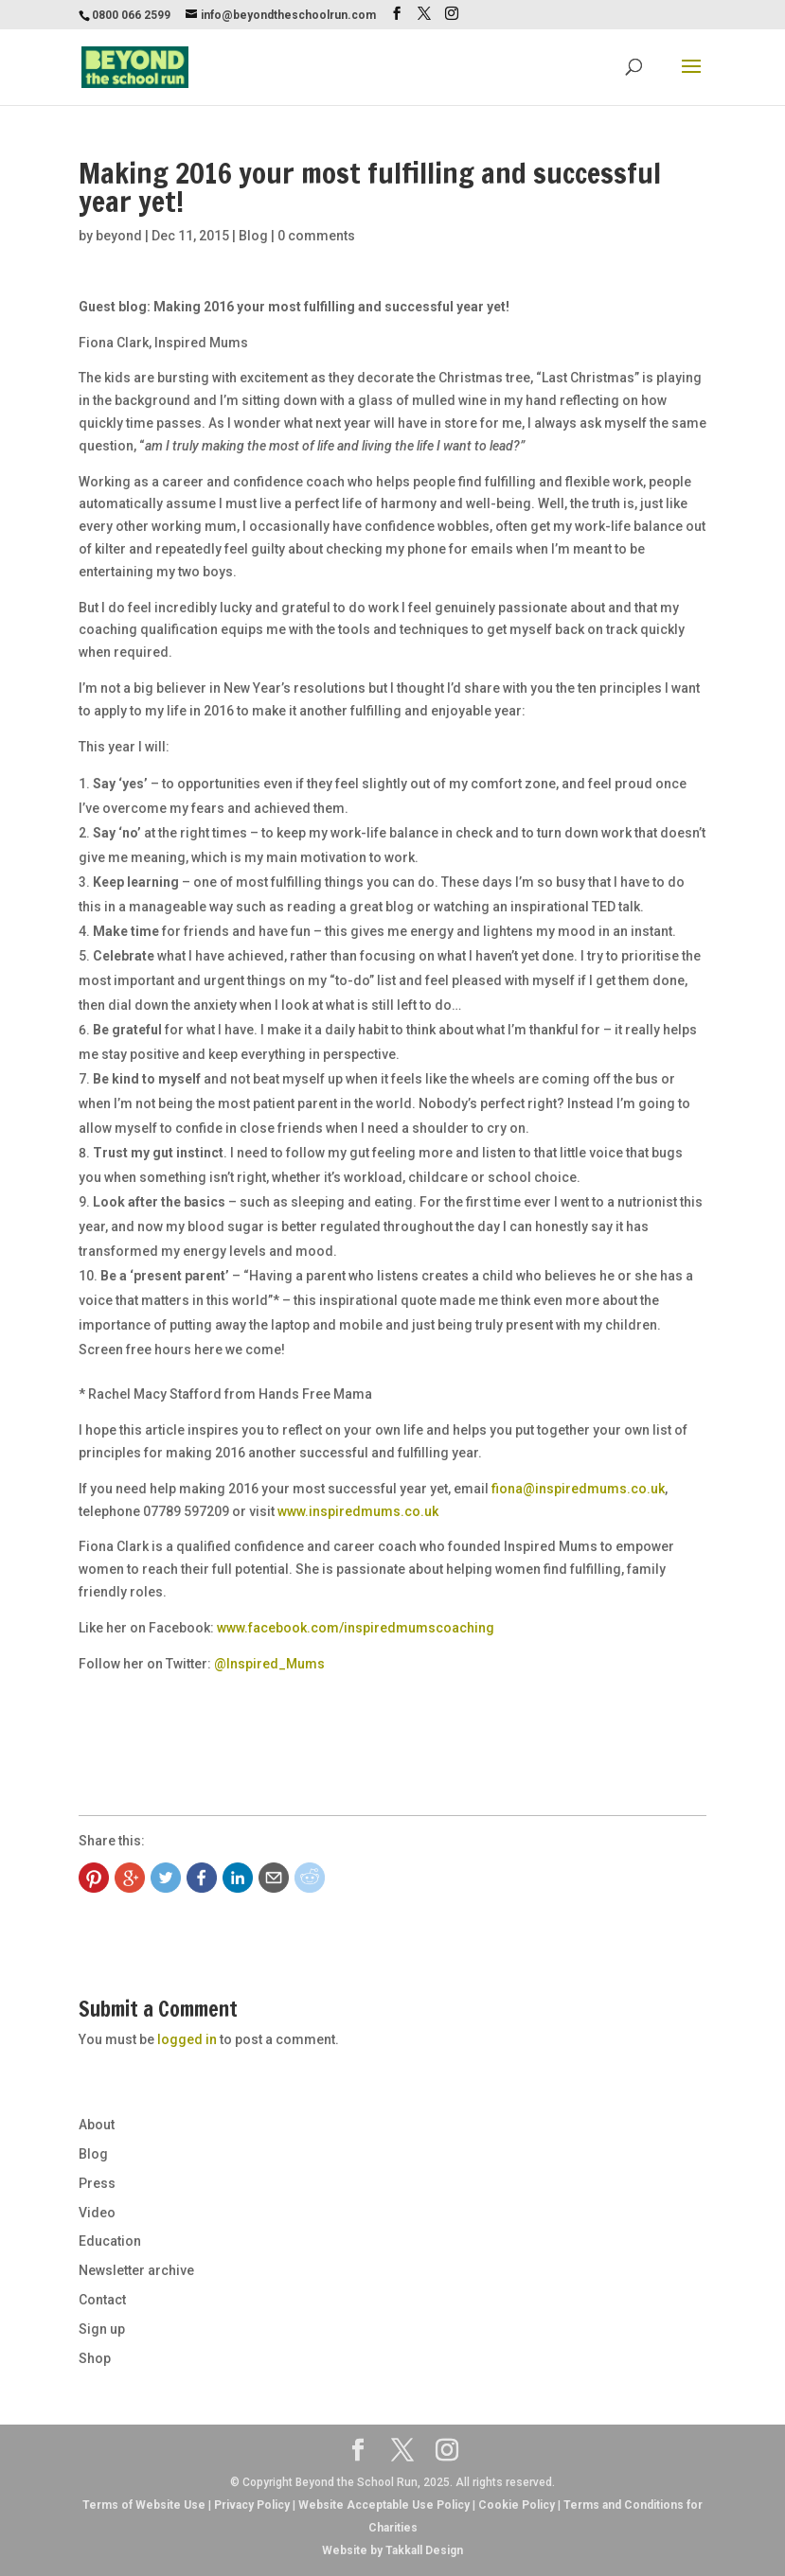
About (97, 2124)
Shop (95, 2358)
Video (97, 2212)
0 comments (316, 235)
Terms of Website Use (143, 2505)
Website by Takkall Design (392, 2550)
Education (110, 2241)
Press (97, 2183)
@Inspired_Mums (269, 1663)
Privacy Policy (252, 2505)
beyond (119, 235)
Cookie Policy (516, 2505)
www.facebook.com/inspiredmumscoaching (355, 1627)
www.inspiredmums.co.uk (357, 1511)
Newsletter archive (136, 2270)
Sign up (102, 2329)
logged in (187, 2039)
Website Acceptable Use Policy (384, 2505)
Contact (102, 2299)
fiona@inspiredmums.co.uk (578, 1488)
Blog (253, 235)
